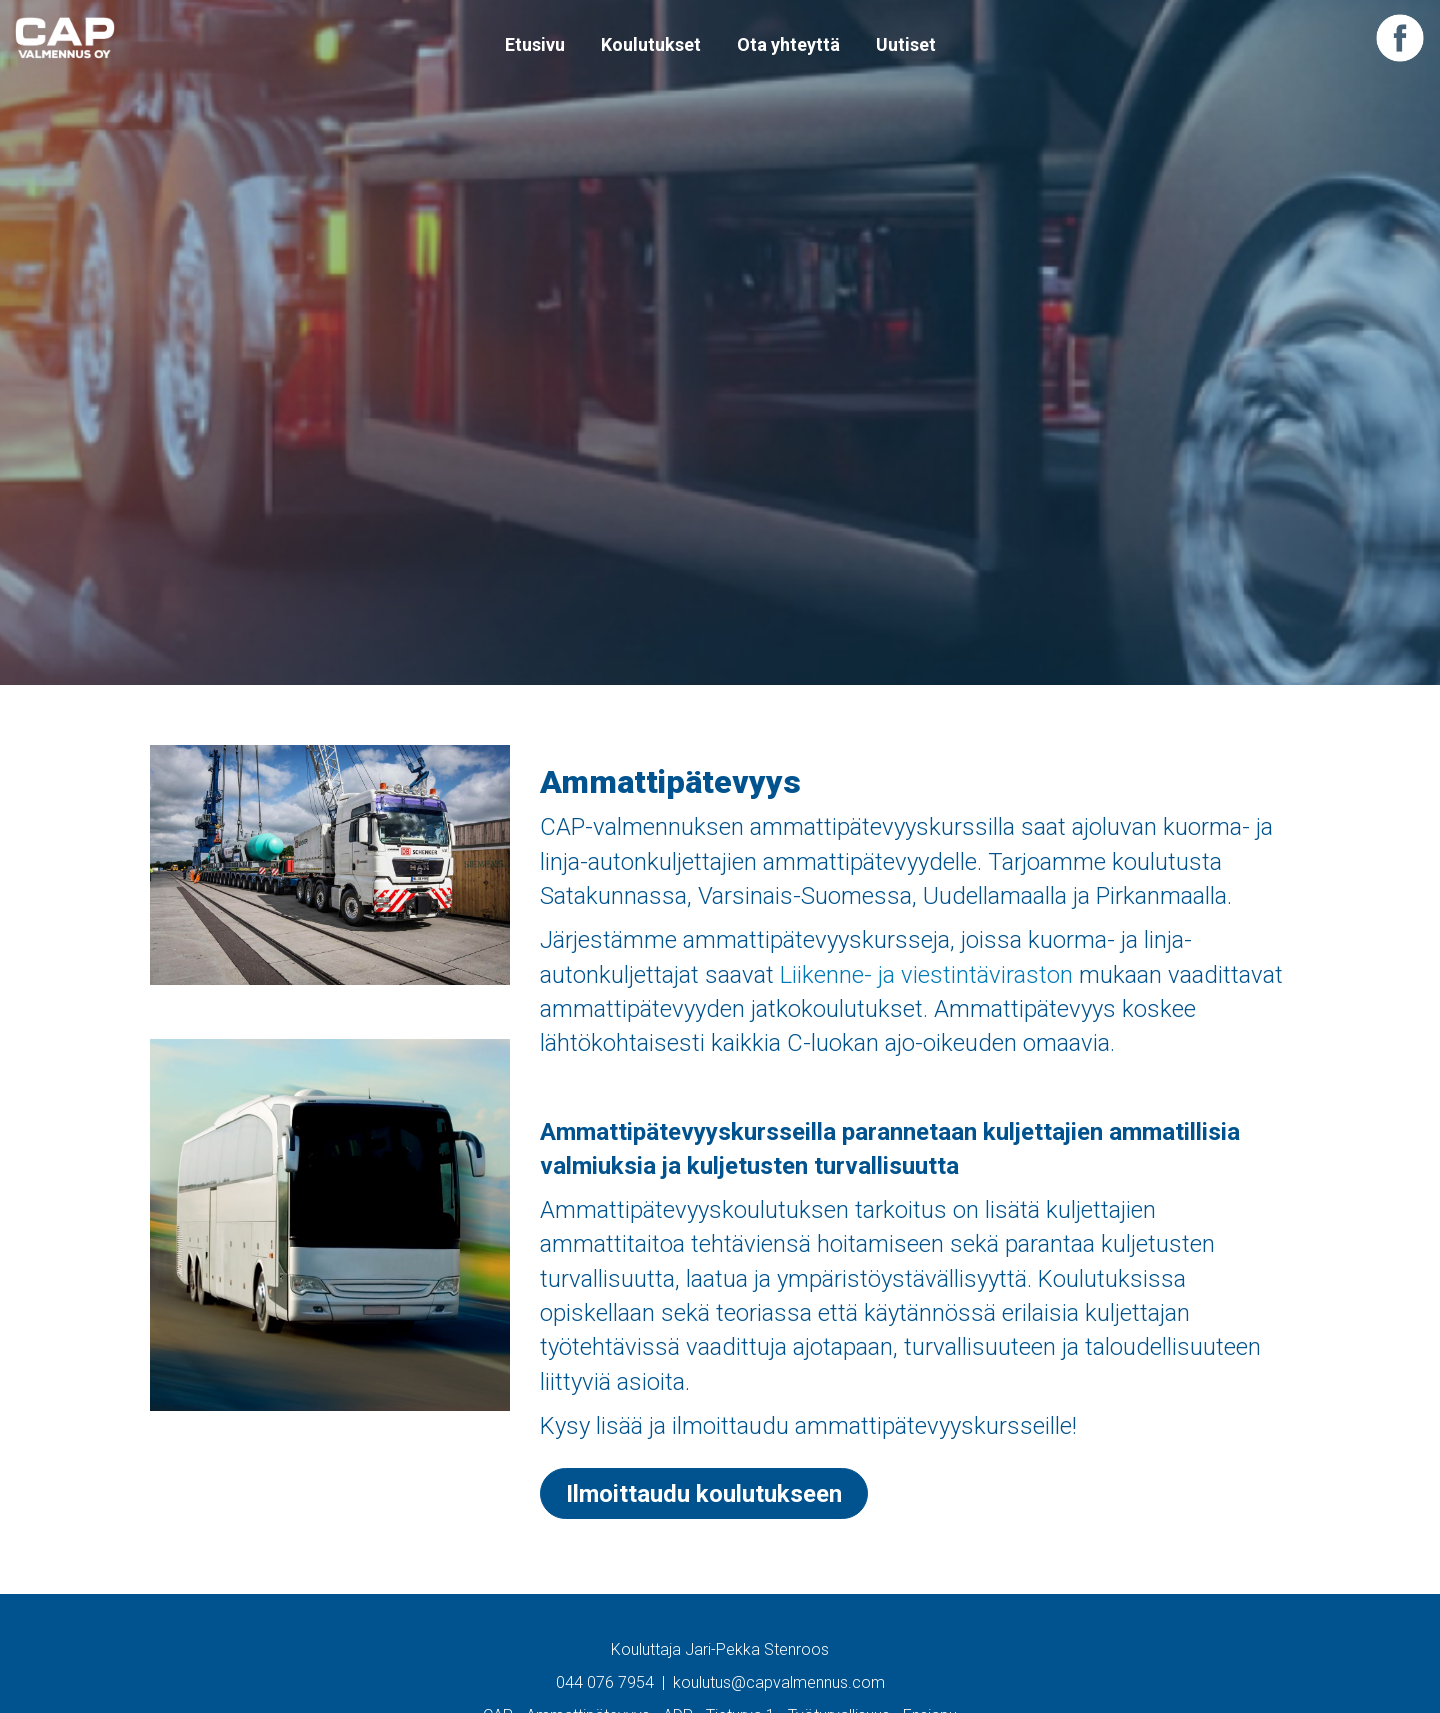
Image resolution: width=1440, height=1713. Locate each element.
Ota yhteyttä (788, 44)
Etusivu (535, 44)
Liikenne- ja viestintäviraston (926, 975)
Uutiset (906, 44)
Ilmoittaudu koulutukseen (704, 1494)
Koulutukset (651, 44)
